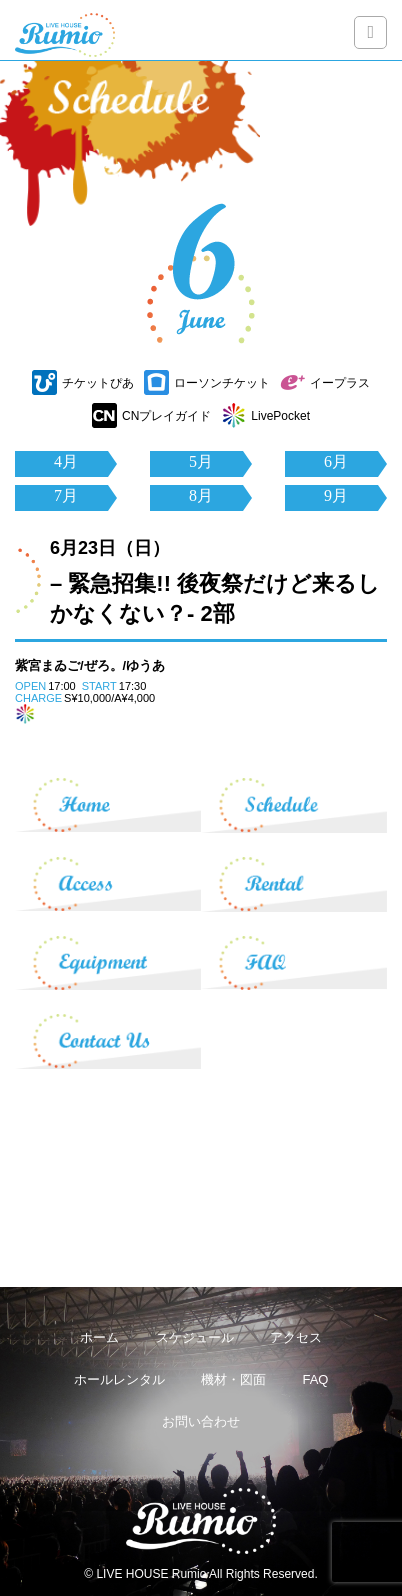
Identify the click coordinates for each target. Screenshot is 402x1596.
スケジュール (195, 1337)
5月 (201, 461)
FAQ (315, 1379)
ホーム (99, 1337)
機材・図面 (233, 1379)
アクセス (296, 1337)
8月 (201, 495)
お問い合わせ (201, 1421)
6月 (336, 461)
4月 (66, 461)
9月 (336, 495)
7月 (66, 495)
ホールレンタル (119, 1379)
